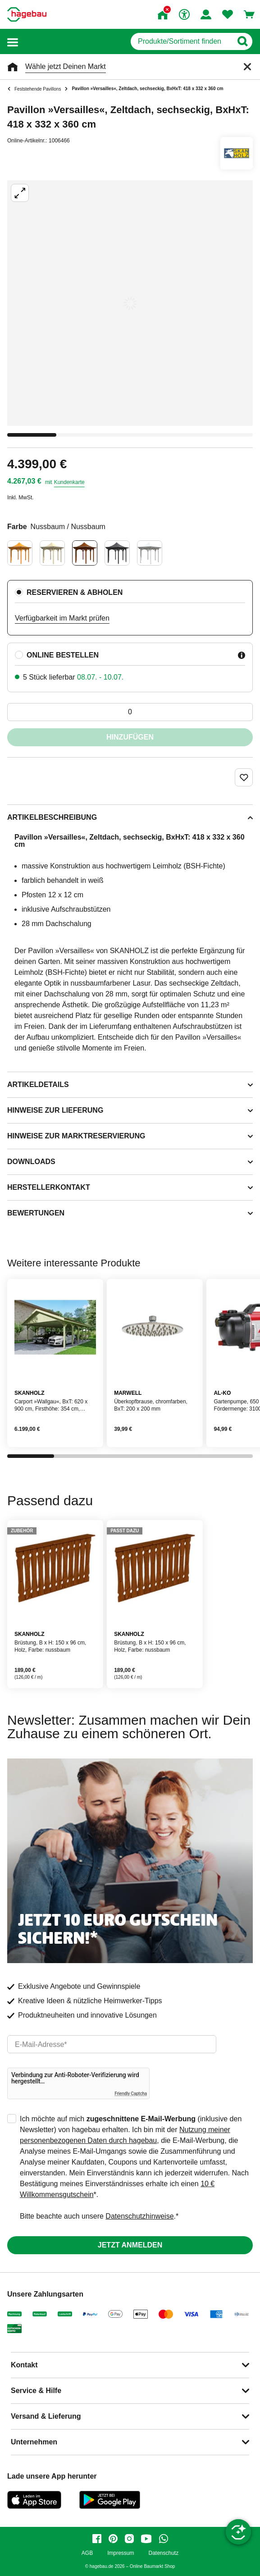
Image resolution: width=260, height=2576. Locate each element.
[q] (181, 41)
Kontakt (24, 2365)
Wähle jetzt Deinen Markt (65, 66)
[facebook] (96, 2538)
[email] (112, 2044)
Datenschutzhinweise (139, 2216)
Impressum (120, 2553)
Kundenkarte (69, 482)
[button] (12, 41)
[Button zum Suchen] (242, 41)
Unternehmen (34, 2442)
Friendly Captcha (130, 2093)
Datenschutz (163, 2553)
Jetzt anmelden (130, 2245)
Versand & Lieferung (46, 2416)
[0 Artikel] (130, 712)
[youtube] (146, 2538)
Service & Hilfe (36, 2390)
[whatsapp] (163, 2538)
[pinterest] (113, 2538)
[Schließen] (247, 66)
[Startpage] (26, 14)
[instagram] (129, 2538)
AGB (87, 2553)
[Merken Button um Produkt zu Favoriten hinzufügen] (244, 777)
